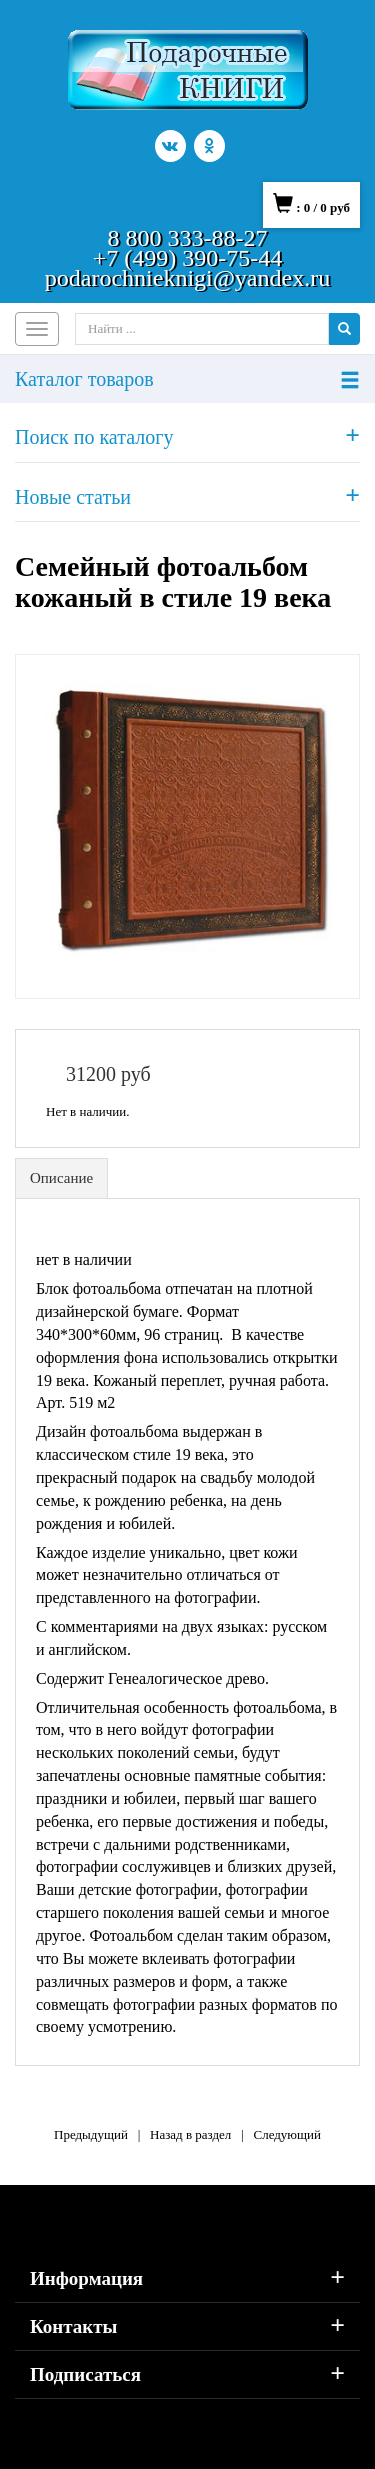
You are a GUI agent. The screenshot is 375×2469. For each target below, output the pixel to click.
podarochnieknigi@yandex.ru (187, 278)
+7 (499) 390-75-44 (188, 258)
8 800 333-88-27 (188, 238)
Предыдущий (91, 2134)
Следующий (287, 2134)
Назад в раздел (190, 2134)
